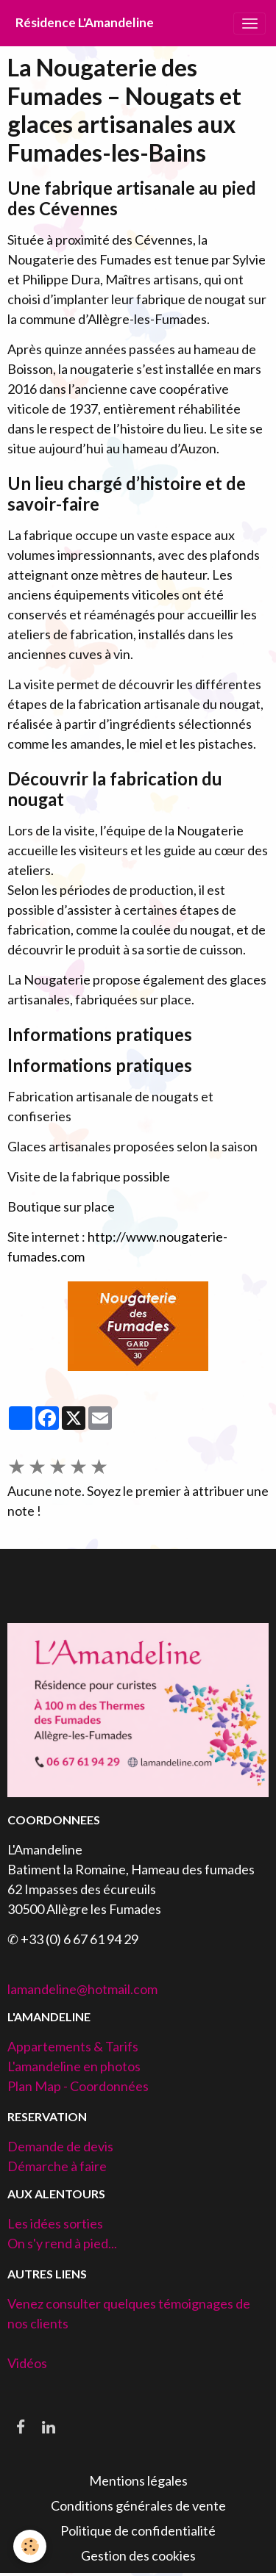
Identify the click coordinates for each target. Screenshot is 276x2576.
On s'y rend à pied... (62, 2243)
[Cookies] (29, 2546)
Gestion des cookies (138, 2555)
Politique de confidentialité (138, 2530)
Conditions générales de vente (138, 2505)
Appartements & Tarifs (72, 2046)
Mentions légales (138, 2480)
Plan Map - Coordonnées (78, 2086)
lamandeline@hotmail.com (82, 1989)
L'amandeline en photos (74, 2066)
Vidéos (27, 2363)
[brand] (84, 23)
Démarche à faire (57, 2166)
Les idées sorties (55, 2223)
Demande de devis (60, 2146)
